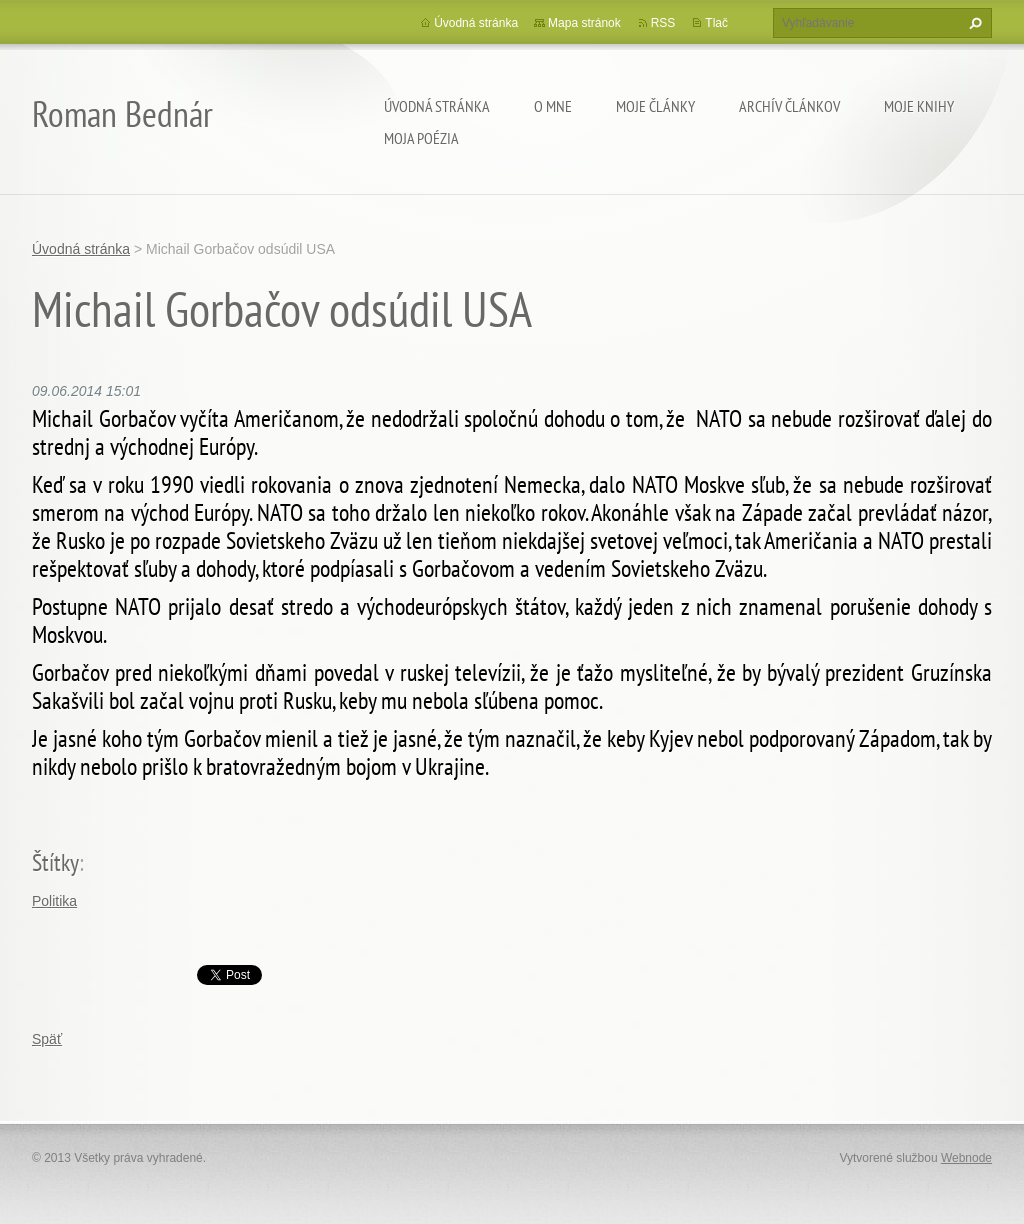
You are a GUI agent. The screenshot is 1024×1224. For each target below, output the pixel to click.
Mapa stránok (584, 23)
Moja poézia (421, 138)
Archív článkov (789, 106)
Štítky (55, 862)
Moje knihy (919, 106)
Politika (54, 901)
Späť (47, 1039)
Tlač (716, 23)
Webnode (966, 1158)
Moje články (655, 106)
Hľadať (973, 23)
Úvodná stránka (437, 106)
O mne (553, 106)
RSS (663, 23)
